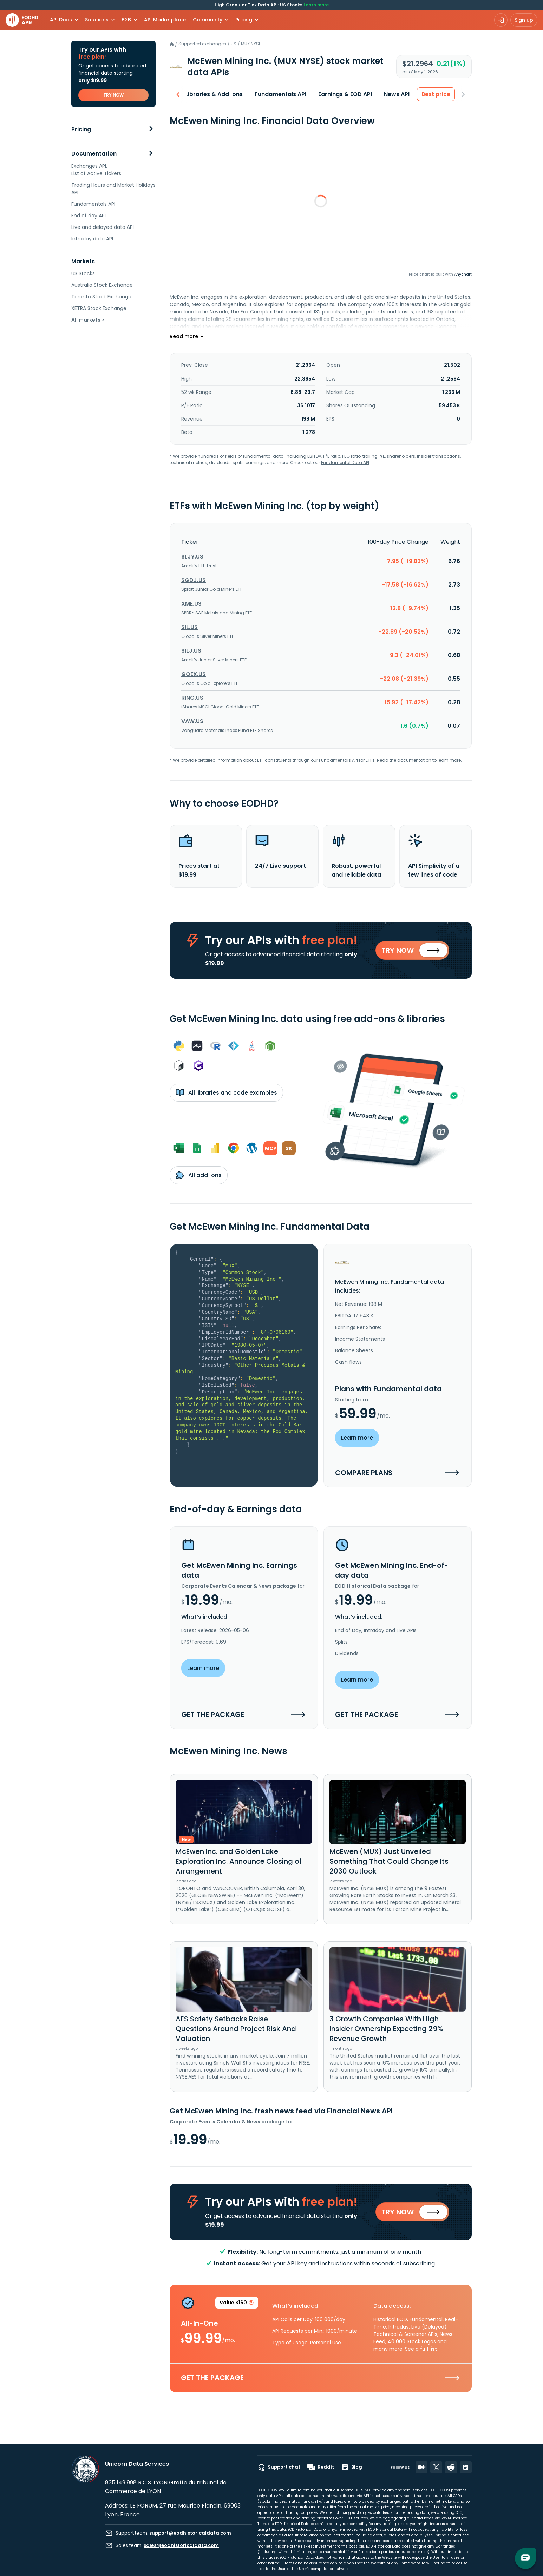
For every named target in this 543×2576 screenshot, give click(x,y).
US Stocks (83, 273)
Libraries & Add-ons (214, 94)
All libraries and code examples (226, 1092)
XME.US (191, 604)
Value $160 (236, 2304)
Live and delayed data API (102, 227)
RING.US (192, 698)
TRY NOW (113, 95)
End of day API (88, 215)
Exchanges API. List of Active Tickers (96, 170)
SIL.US (189, 627)
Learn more (316, 5)
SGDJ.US (193, 580)
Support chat (278, 2467)
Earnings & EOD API (345, 94)
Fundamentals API (93, 203)
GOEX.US (193, 674)
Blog (351, 2467)
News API (397, 94)
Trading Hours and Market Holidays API (113, 188)
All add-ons (199, 1175)
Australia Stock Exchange (102, 285)
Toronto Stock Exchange (101, 296)
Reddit (320, 2467)
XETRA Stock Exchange (98, 308)
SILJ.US (191, 651)
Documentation (94, 154)
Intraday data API (92, 238)
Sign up (524, 20)
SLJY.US (192, 557)
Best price (435, 94)
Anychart (463, 274)
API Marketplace (165, 19)
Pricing (81, 129)
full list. (429, 2348)
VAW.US (192, 721)
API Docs (61, 19)
